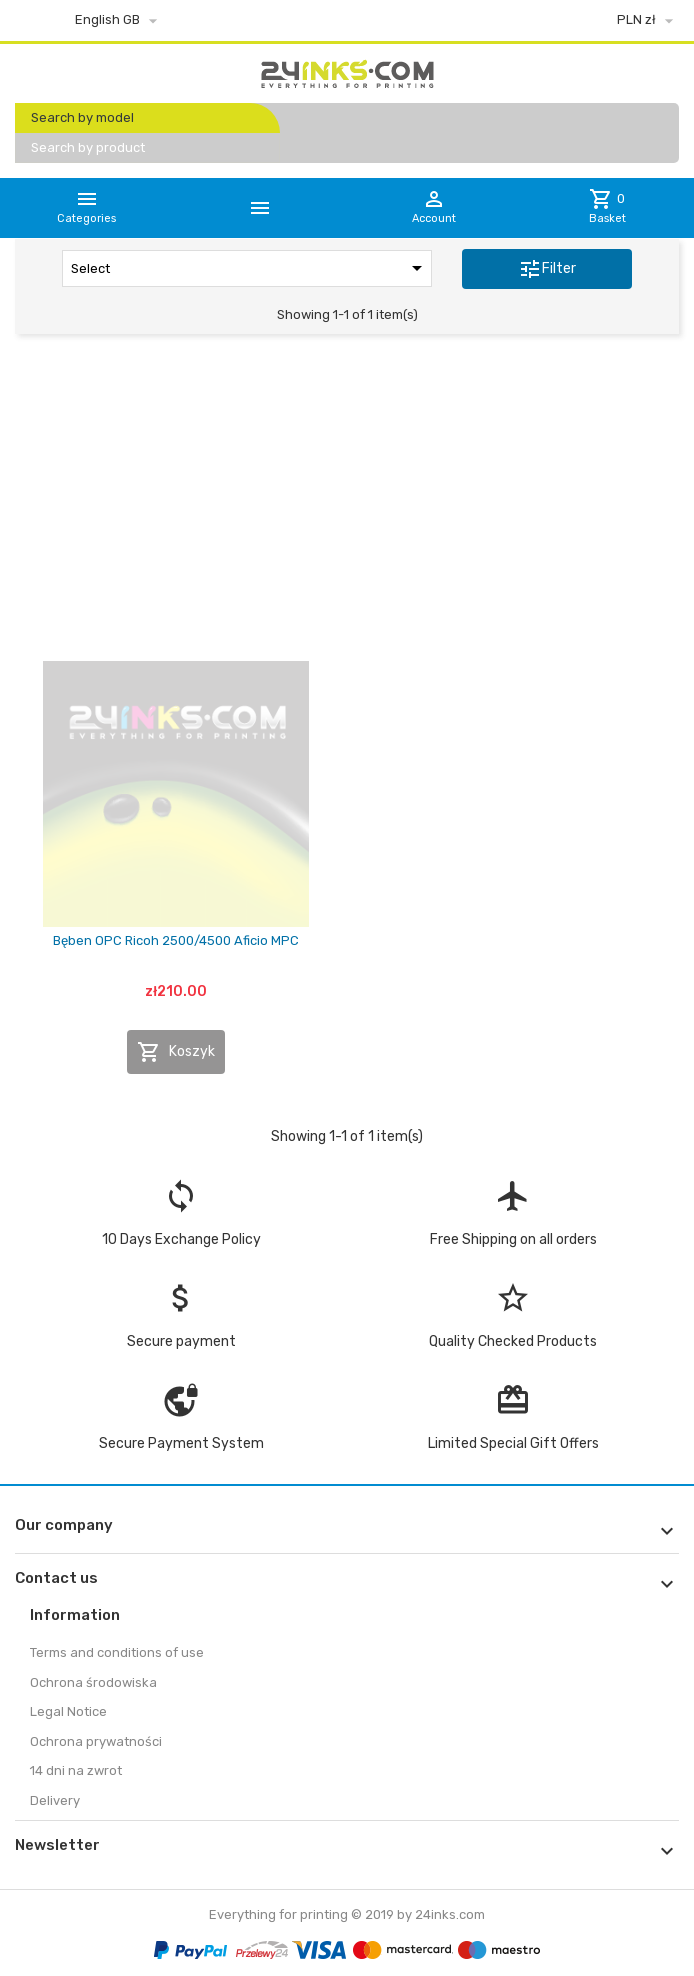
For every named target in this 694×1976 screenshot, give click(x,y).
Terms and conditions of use (117, 1652)
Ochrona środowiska (93, 1682)
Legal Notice (68, 1711)
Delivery (55, 1800)
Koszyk (176, 1052)
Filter (547, 269)
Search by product (88, 147)
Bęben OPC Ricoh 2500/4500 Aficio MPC (176, 940)
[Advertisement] (347, 503)
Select (250, 268)
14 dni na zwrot (76, 1770)
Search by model (82, 117)
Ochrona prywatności (96, 1741)
